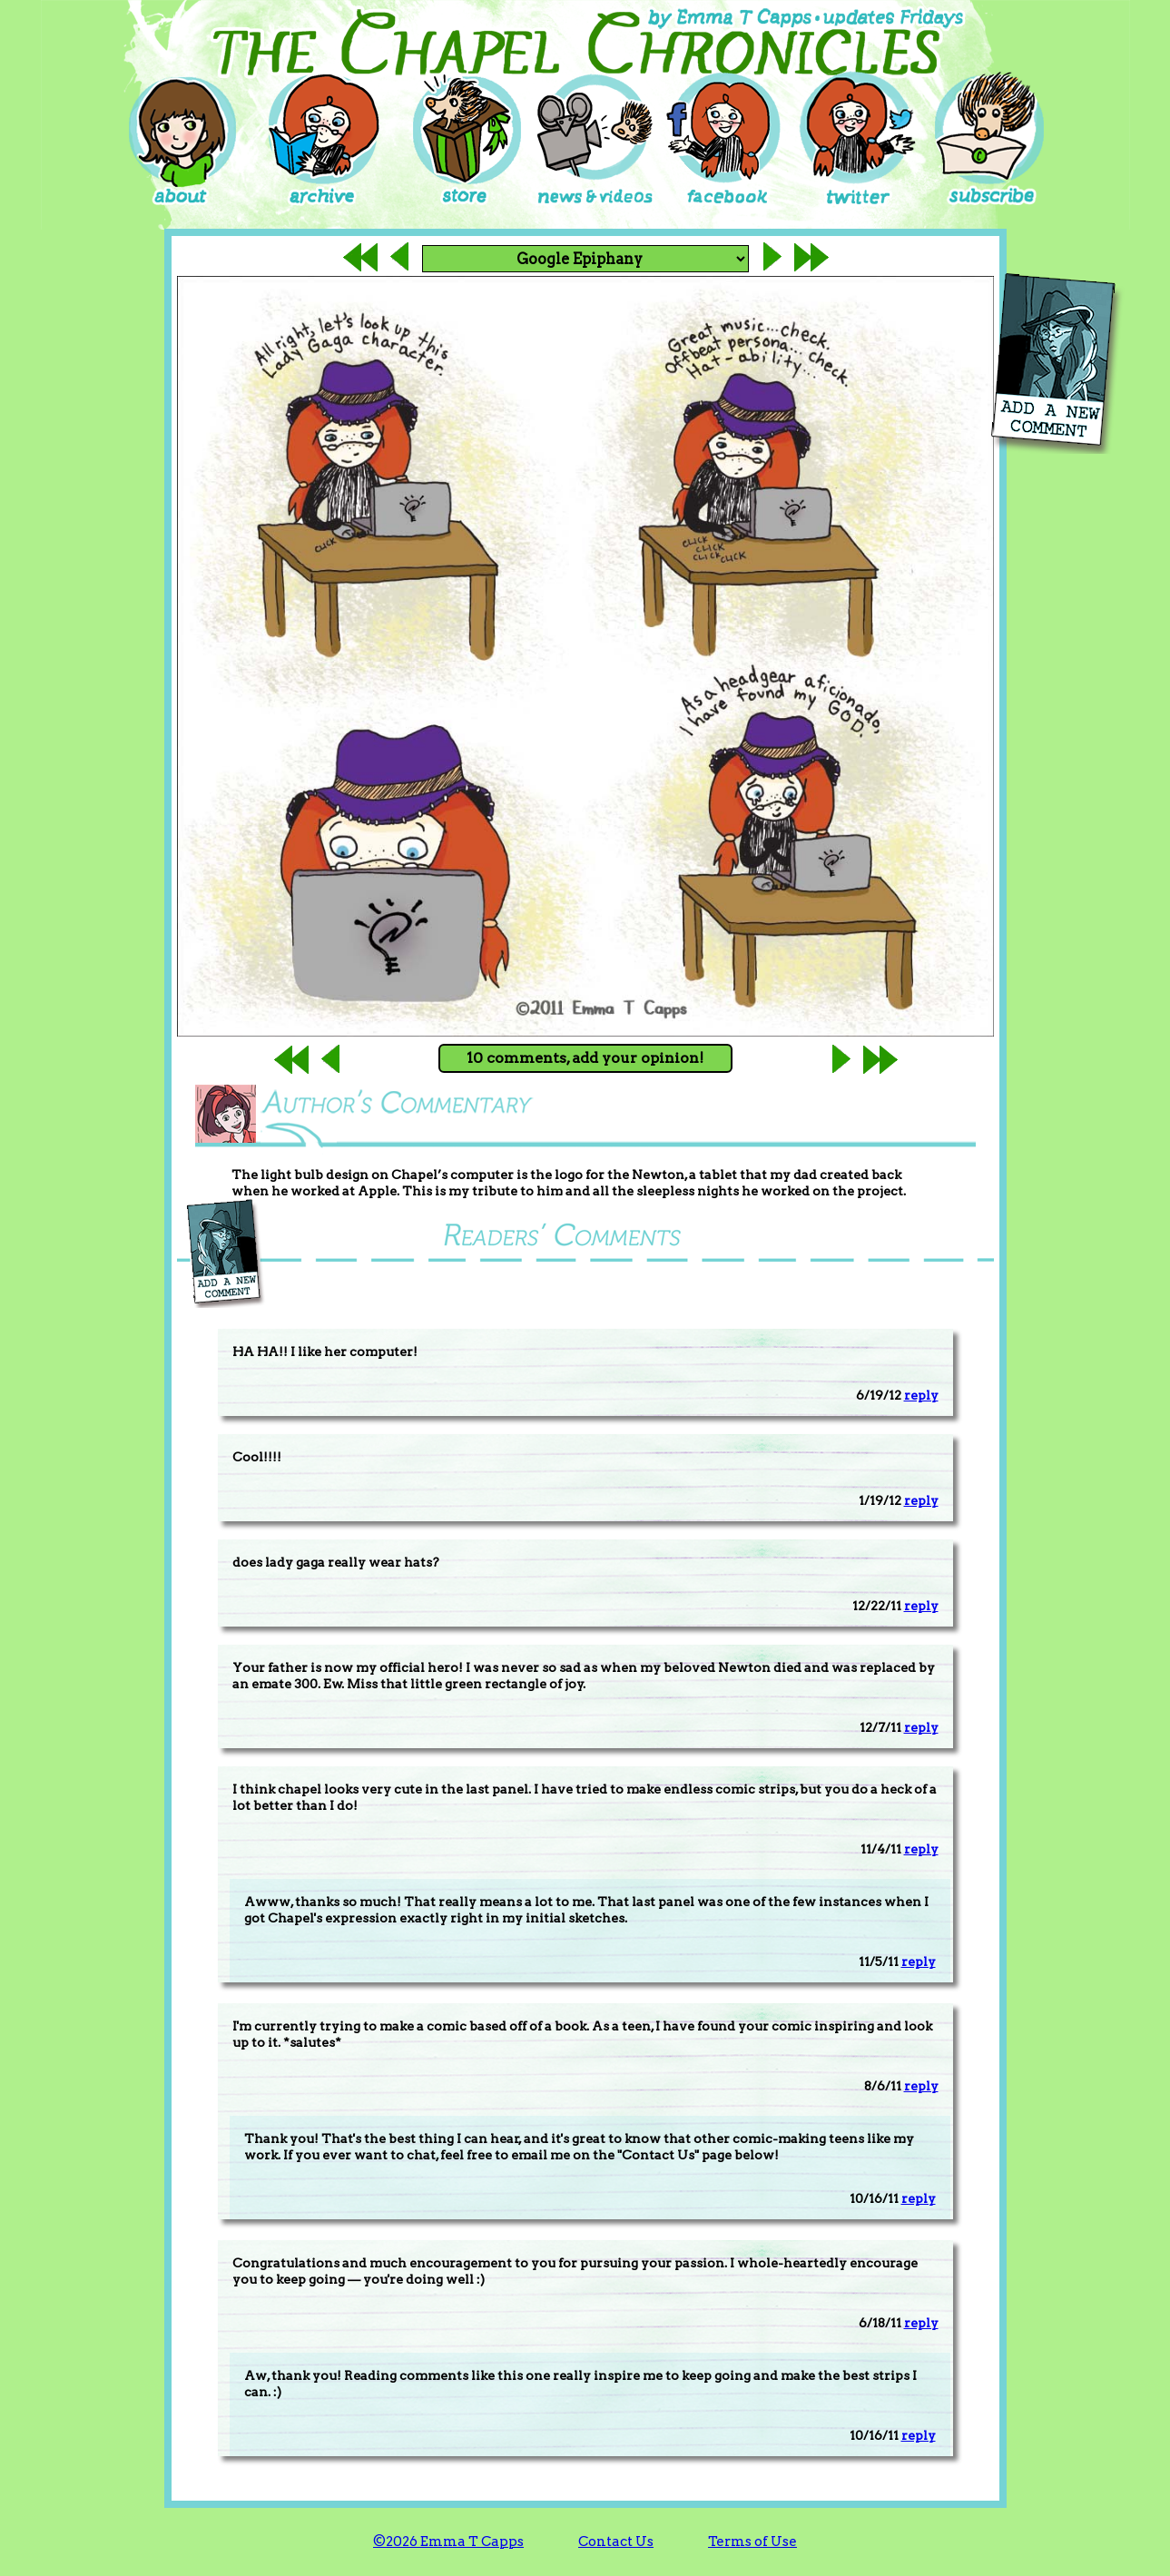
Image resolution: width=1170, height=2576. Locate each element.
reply (921, 1395)
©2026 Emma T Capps (448, 2541)
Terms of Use (752, 2541)
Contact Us (616, 2541)
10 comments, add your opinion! (585, 1058)
